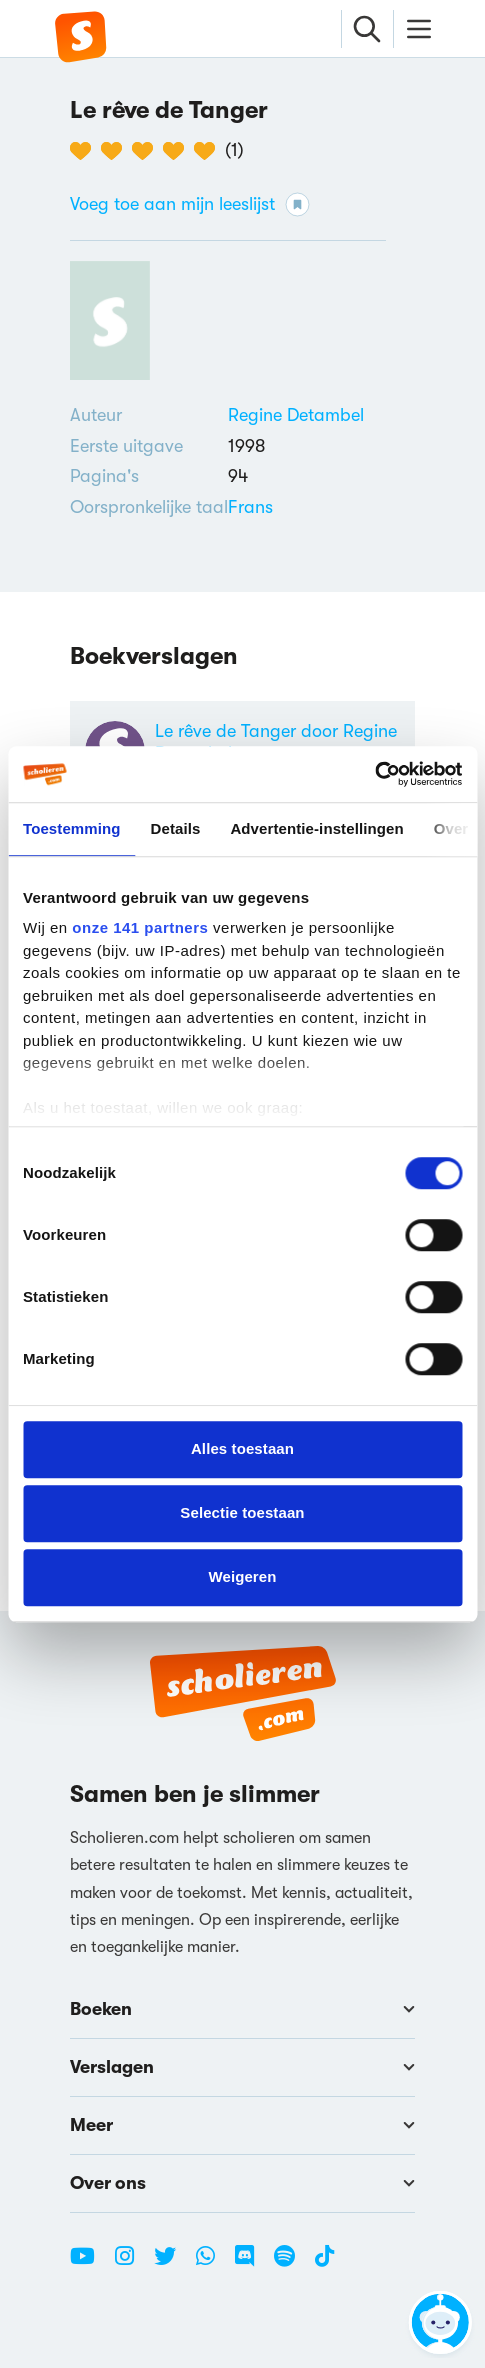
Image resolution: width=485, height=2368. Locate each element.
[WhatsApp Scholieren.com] (213, 2264)
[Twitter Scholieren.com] (172, 2264)
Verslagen (242, 2067)
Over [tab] (451, 828)
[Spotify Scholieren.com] (292, 2264)
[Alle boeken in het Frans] (250, 507)
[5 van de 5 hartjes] (209, 151)
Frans (250, 507)
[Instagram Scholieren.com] (132, 2264)
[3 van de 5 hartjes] (147, 151)
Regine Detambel (296, 415)
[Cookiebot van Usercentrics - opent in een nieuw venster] (374, 774)
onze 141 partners (140, 927)
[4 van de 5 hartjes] (178, 151)
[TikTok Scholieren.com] (324, 2264)
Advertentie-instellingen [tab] (316, 828)
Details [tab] (176, 828)
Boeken (242, 2009)
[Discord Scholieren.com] (252, 2264)
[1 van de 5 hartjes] (85, 151)
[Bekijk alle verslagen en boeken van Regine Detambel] (296, 415)
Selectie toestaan (242, 1512)
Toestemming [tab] (72, 828)
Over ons (242, 2183)
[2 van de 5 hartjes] (116, 151)
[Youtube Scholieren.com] (90, 2264)
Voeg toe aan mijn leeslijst (190, 204)
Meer (242, 2125)
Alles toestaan (242, 1448)
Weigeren (242, 1576)
